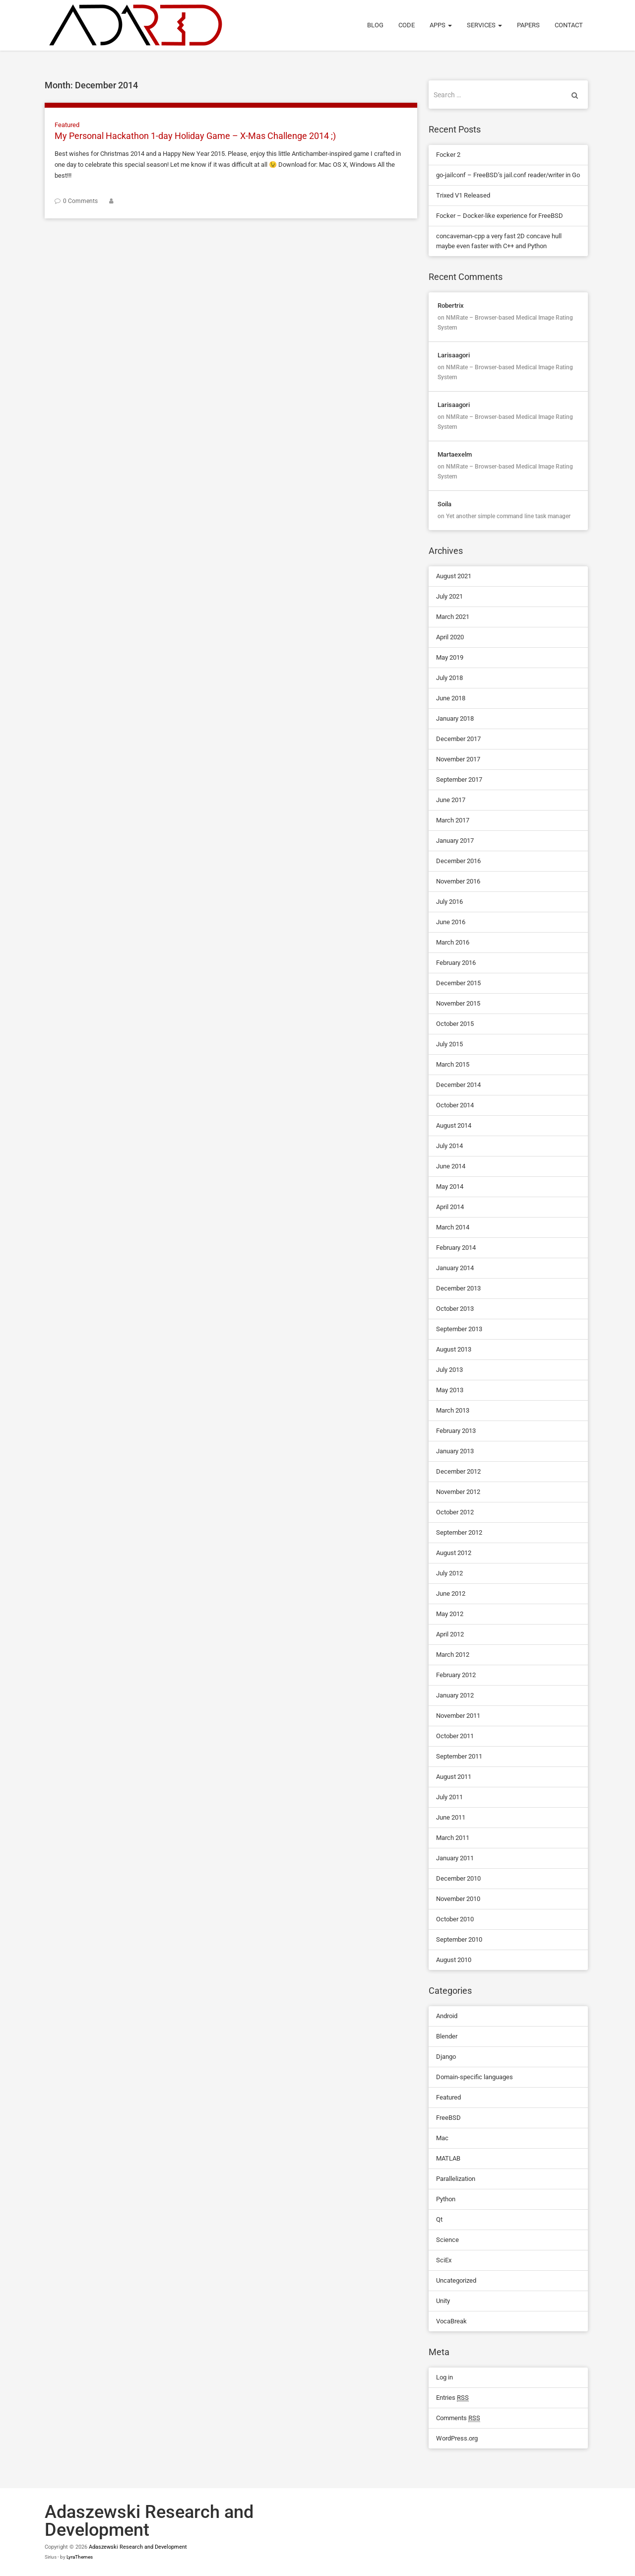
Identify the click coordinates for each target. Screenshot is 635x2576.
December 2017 (458, 739)
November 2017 (458, 759)
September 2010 (459, 1939)
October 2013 (455, 1308)
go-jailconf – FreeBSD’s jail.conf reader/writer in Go (508, 175)
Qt (439, 2219)
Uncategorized (456, 2280)
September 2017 (459, 779)
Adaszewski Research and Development (138, 2547)
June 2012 (450, 1593)
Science (447, 2239)
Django (446, 2056)
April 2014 (450, 1207)
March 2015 (452, 1064)
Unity (443, 2301)
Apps (441, 25)
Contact (569, 25)
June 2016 (450, 922)
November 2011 (458, 1715)
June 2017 (450, 800)
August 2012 (453, 1553)
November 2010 (458, 1898)
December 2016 (458, 861)
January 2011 (455, 1858)
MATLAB (448, 2158)
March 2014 (452, 1227)
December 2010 (458, 1878)
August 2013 (453, 1349)
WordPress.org (457, 2438)
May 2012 (449, 1614)
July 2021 (449, 596)
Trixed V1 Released (463, 195)
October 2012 (455, 1512)
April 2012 (450, 1634)
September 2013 (459, 1329)
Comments (458, 2418)
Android (446, 2016)
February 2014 (456, 1247)
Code (406, 25)
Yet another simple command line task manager (508, 516)
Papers (528, 25)
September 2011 (459, 1756)
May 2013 (449, 1390)
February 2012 (456, 1675)
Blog (375, 25)
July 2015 (449, 1044)
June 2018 (450, 698)
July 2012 (449, 1573)
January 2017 (455, 840)
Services (484, 25)
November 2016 (458, 881)
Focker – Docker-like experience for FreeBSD (499, 215)
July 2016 (449, 901)
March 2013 (452, 1410)
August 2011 (453, 1776)
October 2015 (455, 1023)
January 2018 (455, 718)
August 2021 (453, 576)
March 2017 (452, 820)
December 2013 (458, 1288)
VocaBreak (451, 2321)
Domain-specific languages (474, 2077)
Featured (67, 125)
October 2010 (455, 1919)
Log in (444, 2377)
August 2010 (453, 1960)
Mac (442, 2138)
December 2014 (458, 1084)
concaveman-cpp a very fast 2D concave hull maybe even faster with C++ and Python (499, 241)
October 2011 (455, 1736)
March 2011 (452, 1837)
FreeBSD (448, 2117)
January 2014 (455, 1268)
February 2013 (456, 1430)
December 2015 (458, 983)
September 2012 (459, 1532)
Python (445, 2199)
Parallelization (455, 2178)
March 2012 (452, 1654)
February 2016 (456, 962)
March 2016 (452, 942)
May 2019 (449, 657)
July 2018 (449, 677)
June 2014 (450, 1166)
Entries (452, 2398)
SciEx (443, 2260)
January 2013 (455, 1451)
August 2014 (453, 1125)
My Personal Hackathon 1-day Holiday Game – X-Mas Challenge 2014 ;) (195, 136)
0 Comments (80, 201)
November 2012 (458, 1491)
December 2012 (458, 1471)
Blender (446, 2036)
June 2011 (450, 1817)
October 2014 (455, 1105)
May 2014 (449, 1186)
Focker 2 (448, 154)
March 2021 (452, 616)
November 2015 (458, 1003)
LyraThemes (79, 2557)
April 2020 (450, 637)
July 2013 (449, 1369)
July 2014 (449, 1146)
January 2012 (455, 1695)
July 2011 (449, 1797)
